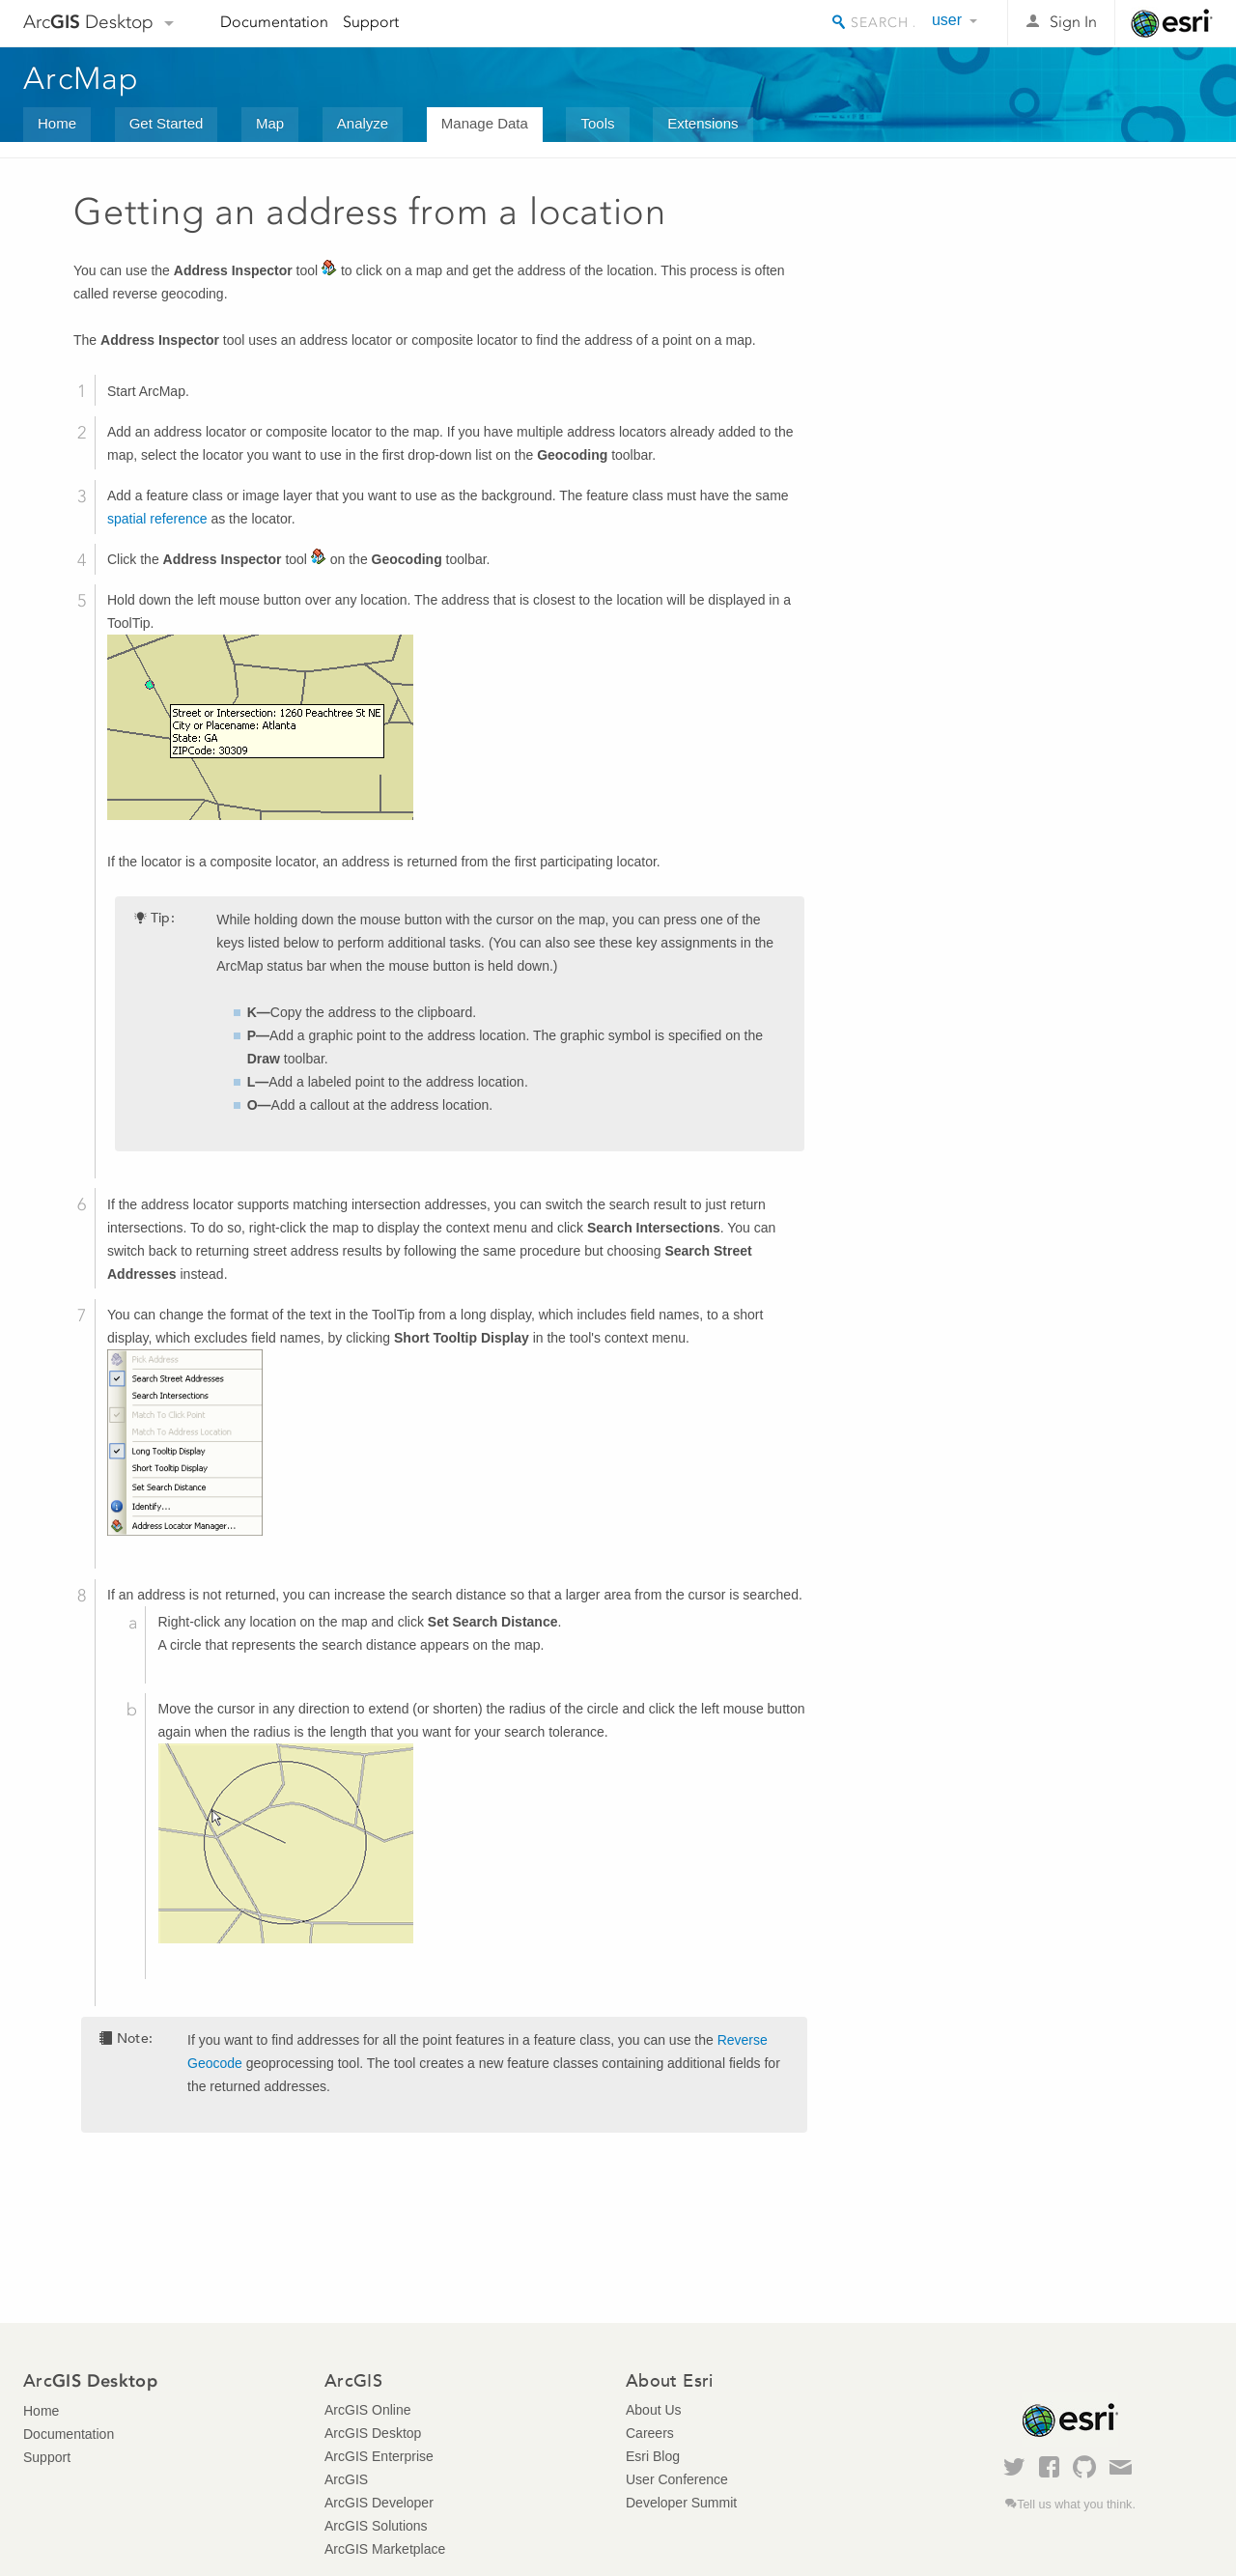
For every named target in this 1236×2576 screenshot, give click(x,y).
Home (57, 123)
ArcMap (81, 78)
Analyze (362, 123)
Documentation (274, 22)
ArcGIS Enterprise (379, 2456)
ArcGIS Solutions (376, 2526)
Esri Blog (653, 2456)
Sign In (1073, 22)
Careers (650, 2433)
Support (371, 22)
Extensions (702, 123)
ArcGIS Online (367, 2410)
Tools (597, 123)
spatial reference (157, 518)
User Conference (677, 2479)
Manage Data (484, 123)
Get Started (166, 123)
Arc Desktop (88, 22)
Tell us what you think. (1076, 2504)
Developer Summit (681, 2502)
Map (270, 123)
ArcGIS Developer (379, 2502)
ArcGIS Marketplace (384, 2549)
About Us (654, 2410)
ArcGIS (346, 2479)
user (947, 20)
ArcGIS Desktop (372, 2433)
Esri (1172, 23)
